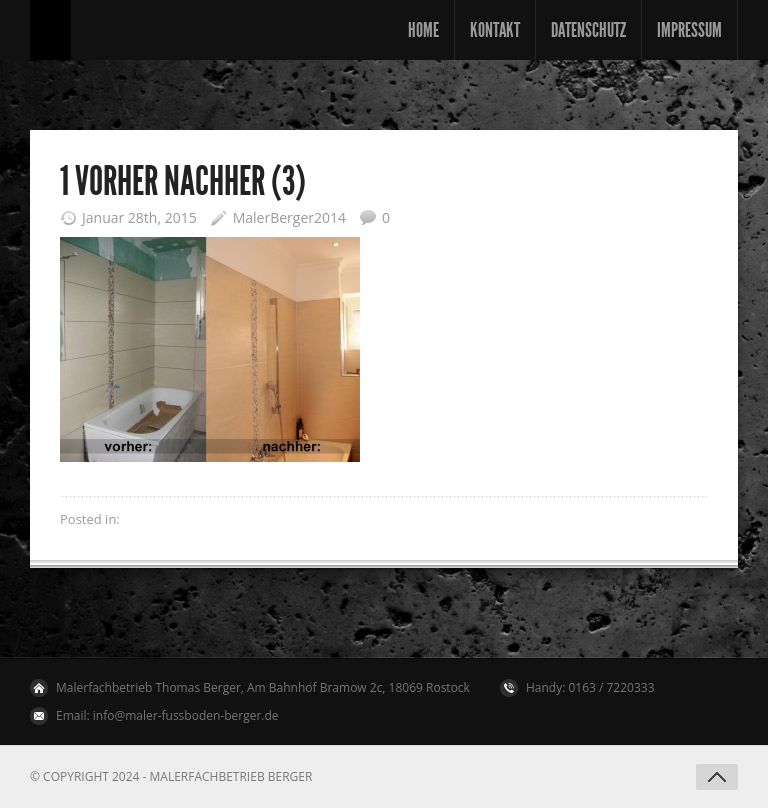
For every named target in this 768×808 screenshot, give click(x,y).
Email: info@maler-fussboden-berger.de (167, 715)
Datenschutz (588, 30)
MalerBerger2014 (289, 217)
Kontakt (495, 30)
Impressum (689, 30)
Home (423, 30)
